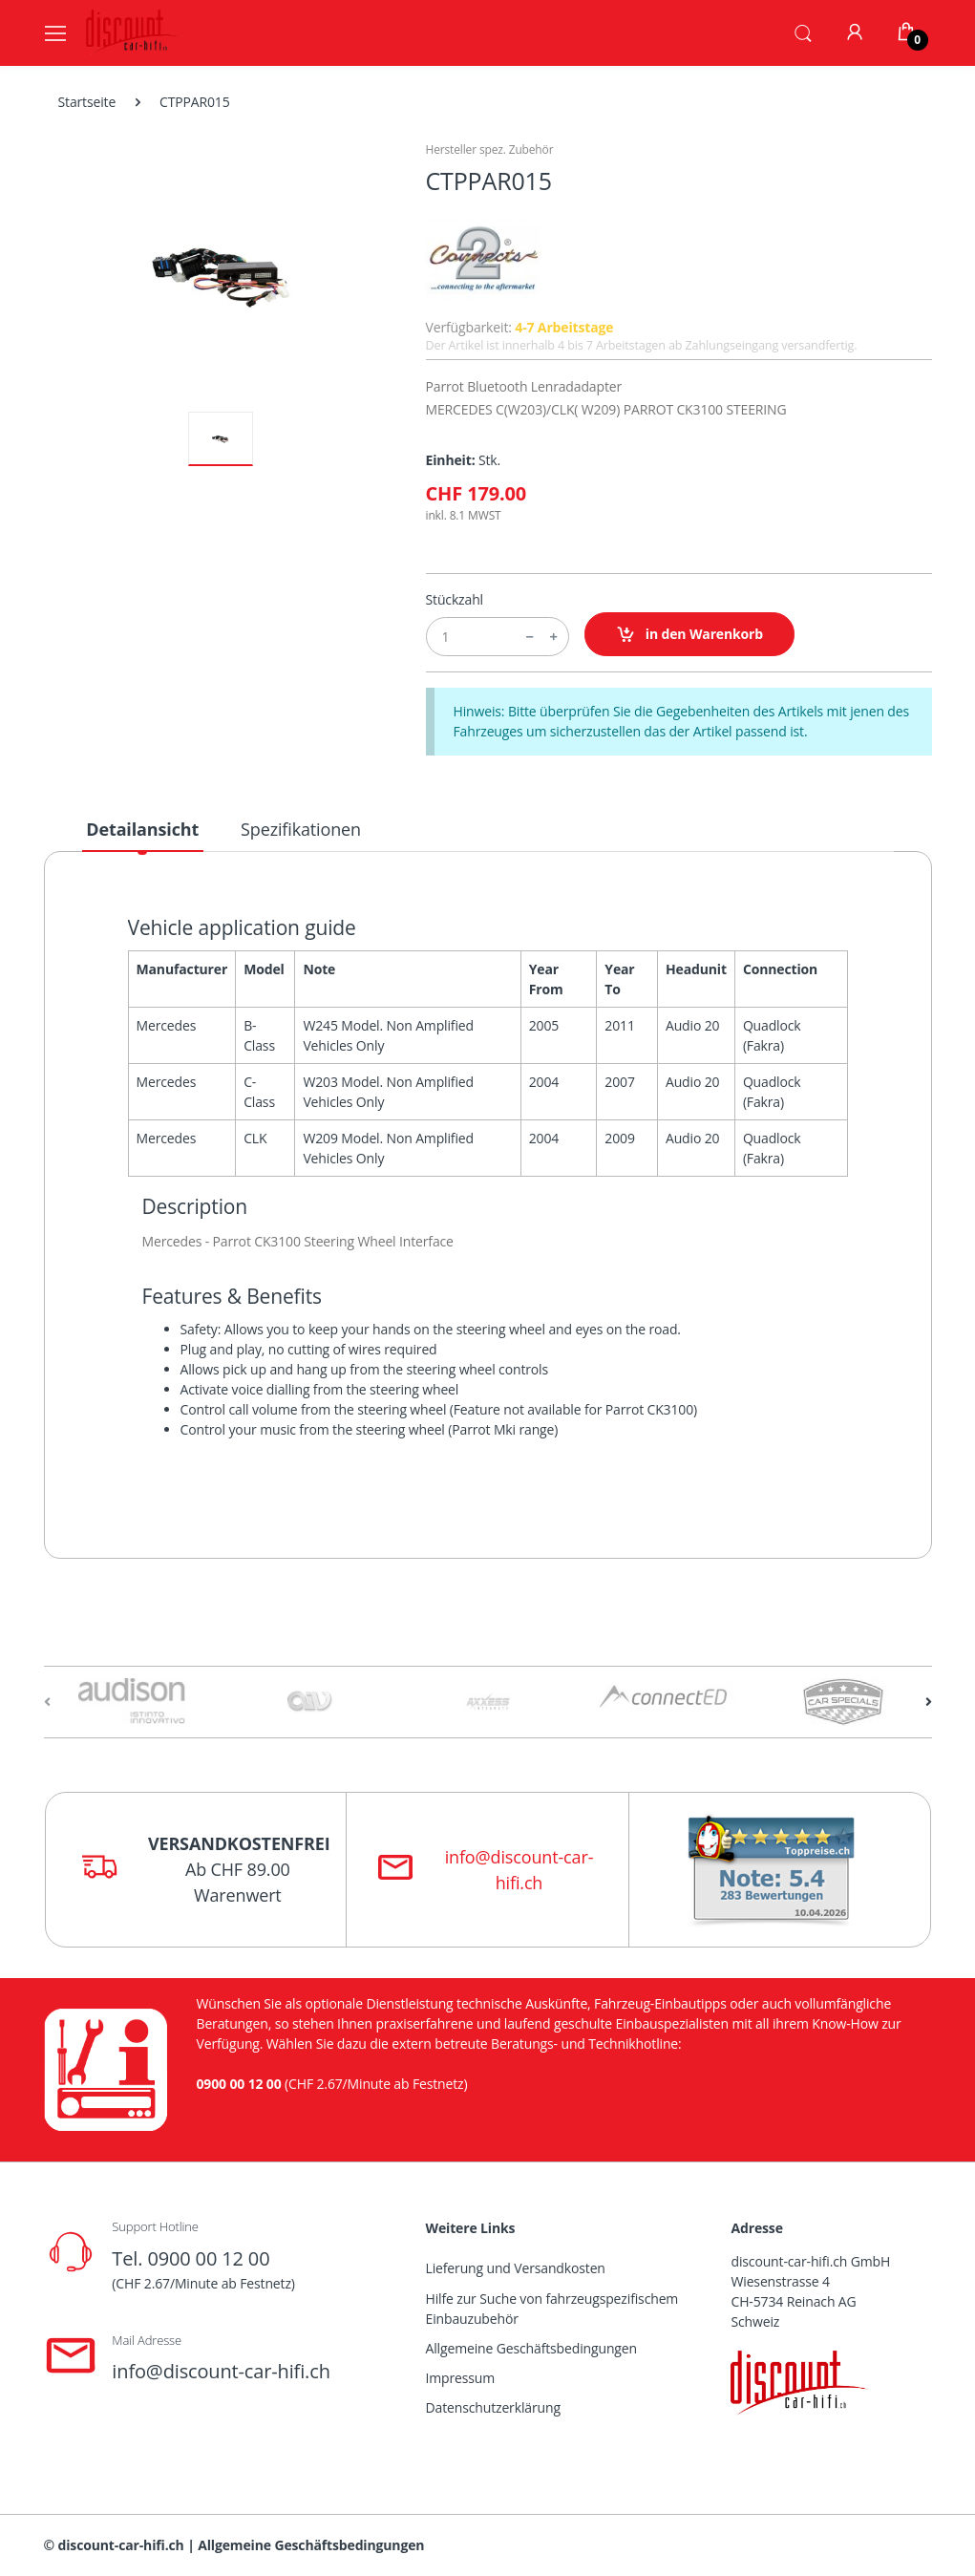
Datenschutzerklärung (493, 2407)
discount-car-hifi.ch (121, 2545)
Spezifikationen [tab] (301, 829)
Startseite (87, 102)
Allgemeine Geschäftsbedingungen (531, 2348)
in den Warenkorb (690, 635)
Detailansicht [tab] (142, 829)
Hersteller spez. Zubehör (490, 149)
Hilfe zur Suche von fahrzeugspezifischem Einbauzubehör (552, 2308)
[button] (803, 31)
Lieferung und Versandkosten (515, 2268)
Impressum (461, 2378)
